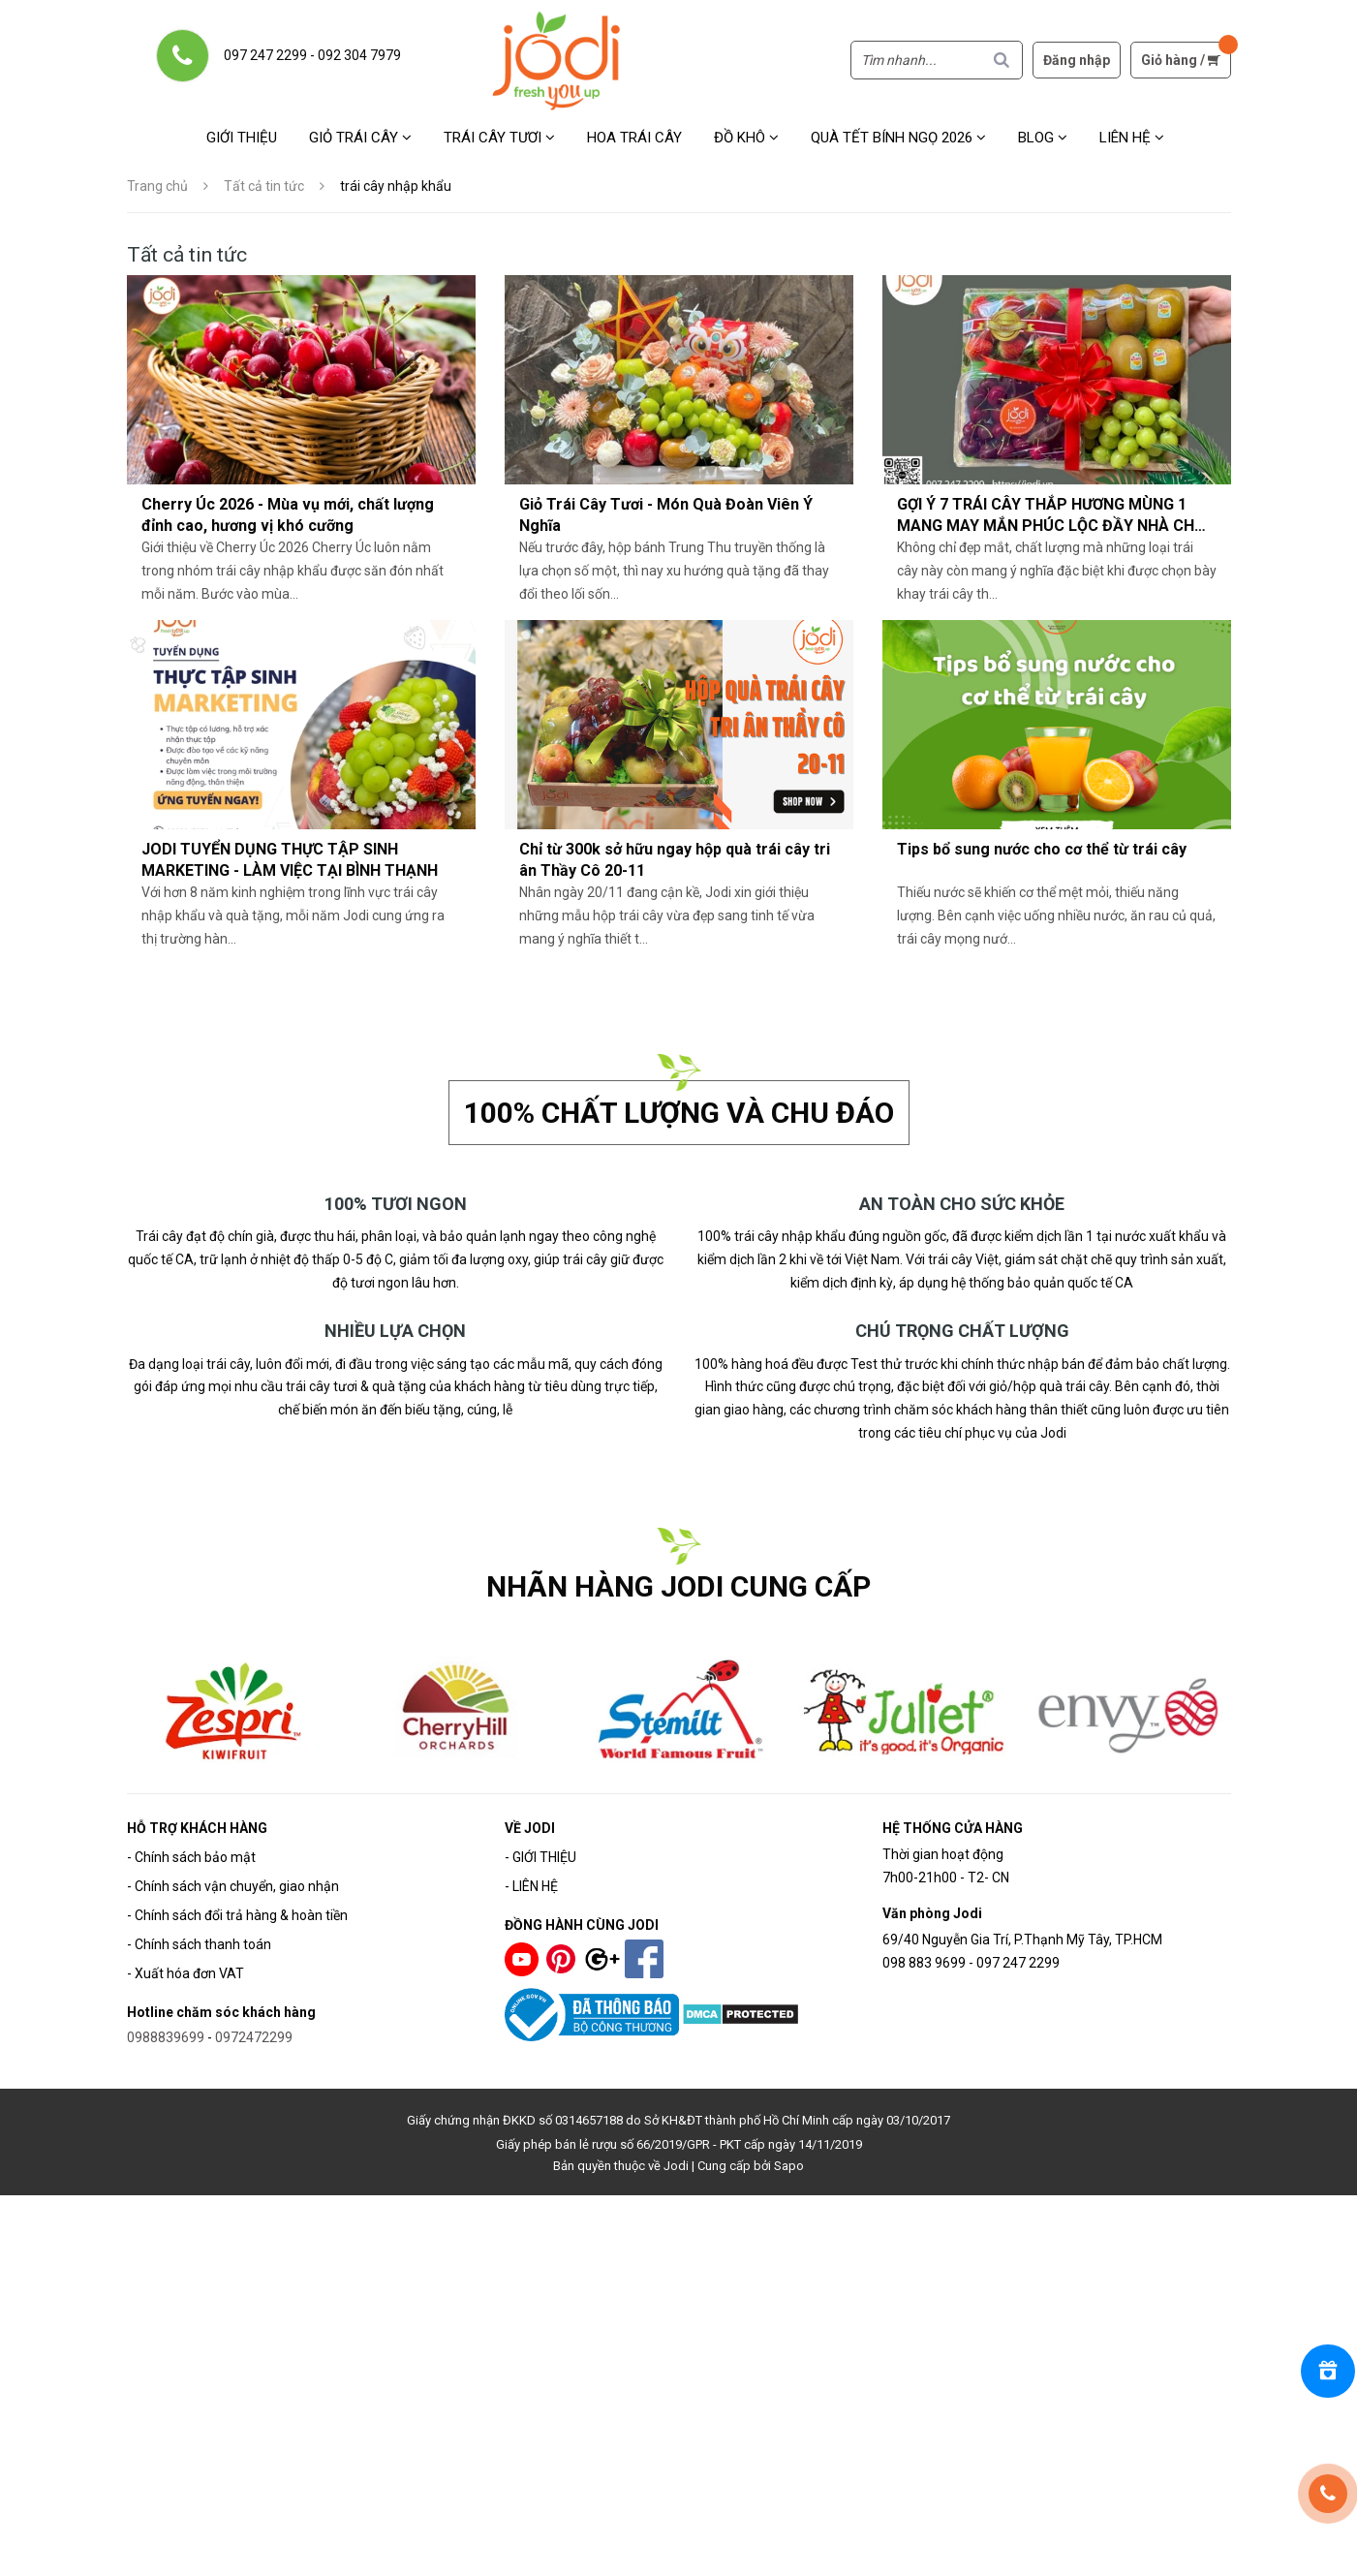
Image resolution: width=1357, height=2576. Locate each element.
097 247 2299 (265, 55)
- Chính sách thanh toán (199, 1944)
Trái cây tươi (499, 137)
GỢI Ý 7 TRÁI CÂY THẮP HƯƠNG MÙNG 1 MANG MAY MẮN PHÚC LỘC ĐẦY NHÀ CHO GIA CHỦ (1051, 525)
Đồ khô (746, 137)
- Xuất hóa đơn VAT (185, 1973)
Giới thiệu (241, 137)
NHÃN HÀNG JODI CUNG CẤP (678, 1586)
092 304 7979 (359, 55)
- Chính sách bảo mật (191, 1857)
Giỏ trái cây (360, 137)
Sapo (789, 2165)
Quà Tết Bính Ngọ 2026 (898, 137)
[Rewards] (1328, 2371)
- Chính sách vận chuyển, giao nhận (233, 1886)
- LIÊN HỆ (531, 1886)
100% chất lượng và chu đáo (679, 1113)
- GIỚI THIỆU (540, 1857)
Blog (1042, 137)
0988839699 (165, 2037)
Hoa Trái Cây (634, 137)
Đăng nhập (1076, 60)
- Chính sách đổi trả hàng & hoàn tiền (237, 1915)
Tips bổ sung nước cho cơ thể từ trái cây (1042, 849)
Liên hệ (1131, 137)
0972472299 (254, 2037)
